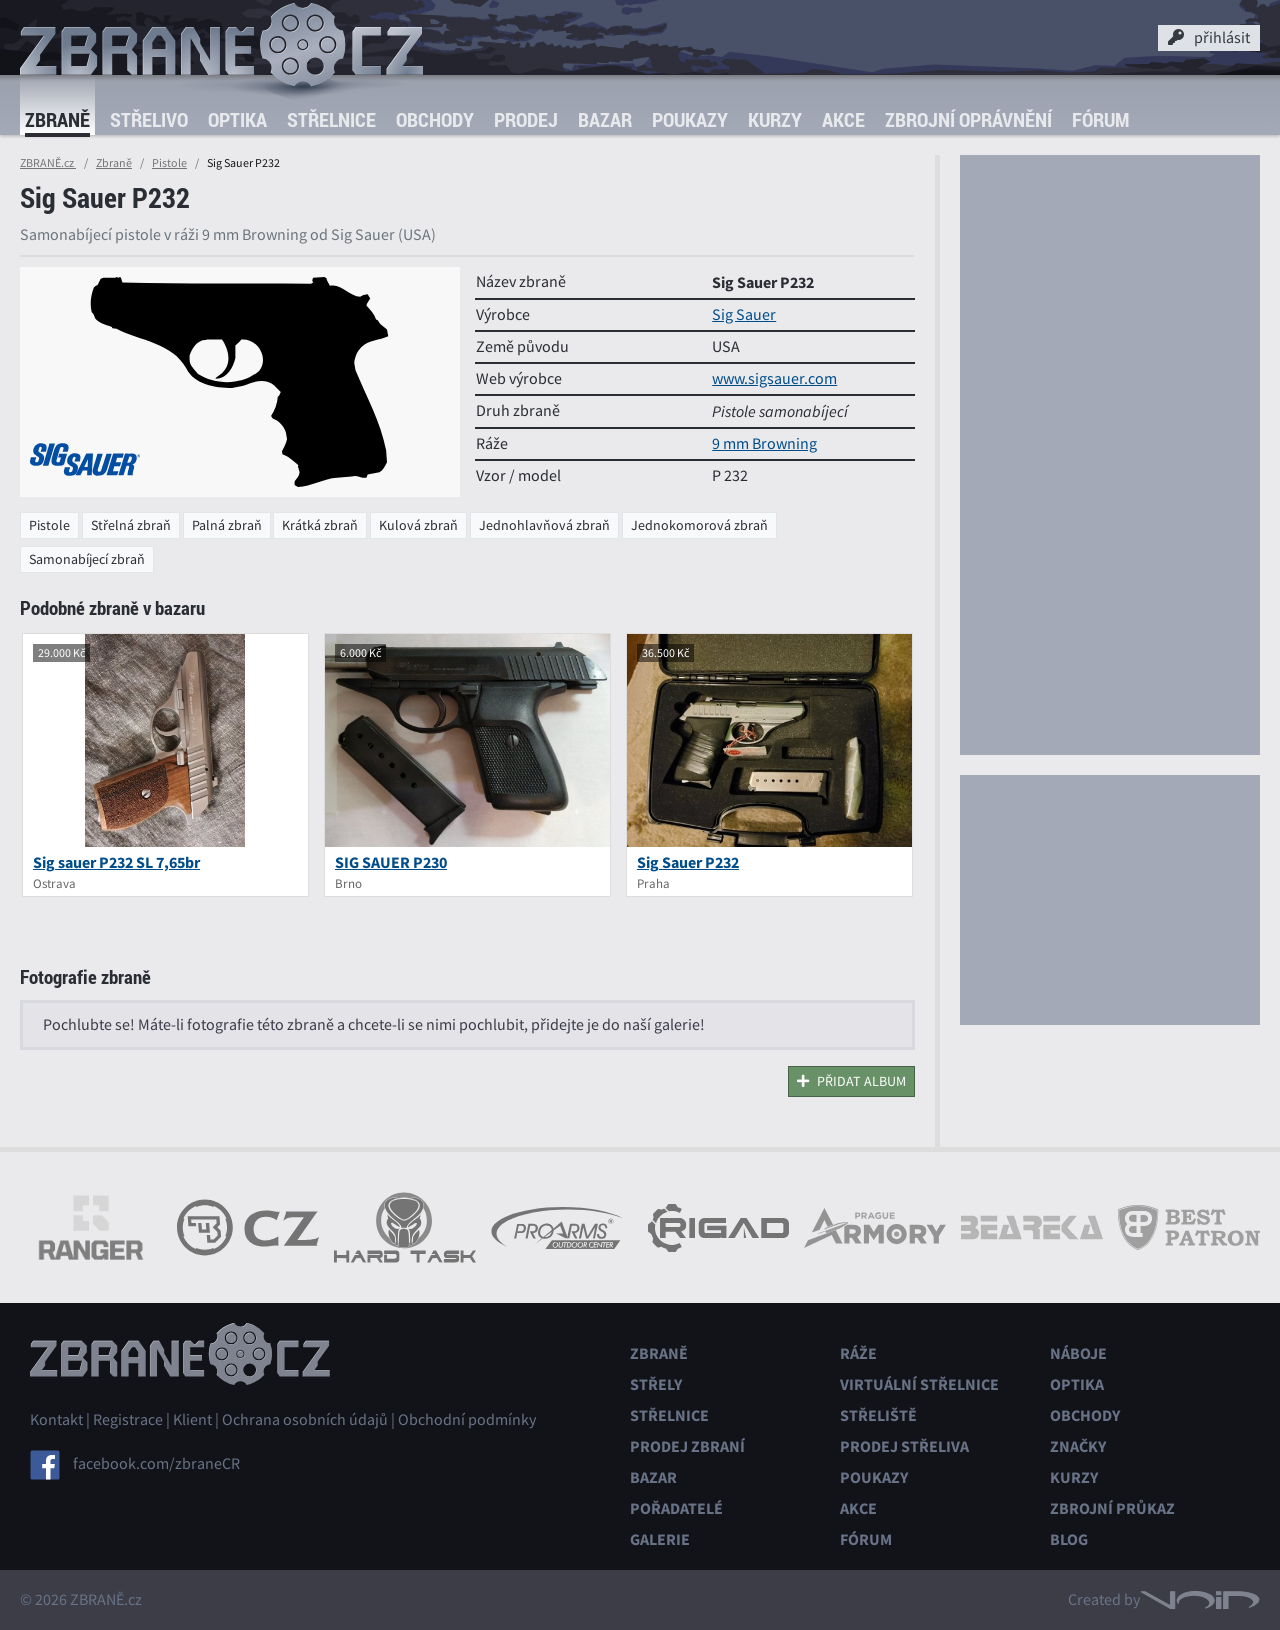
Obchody (435, 119)
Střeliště (878, 1415)
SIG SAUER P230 (391, 862)
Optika (237, 119)
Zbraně (57, 119)
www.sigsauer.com (774, 379)
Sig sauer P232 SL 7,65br (116, 862)
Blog (1069, 1539)
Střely (656, 1384)
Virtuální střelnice (919, 1384)
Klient (192, 1420)
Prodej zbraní (687, 1446)
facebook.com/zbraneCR (156, 1464)
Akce (843, 119)
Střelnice (331, 119)
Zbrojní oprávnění (968, 119)
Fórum (1100, 119)
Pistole (169, 163)
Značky (1078, 1446)
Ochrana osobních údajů (305, 1420)
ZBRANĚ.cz (48, 163)
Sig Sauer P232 (688, 862)
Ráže (858, 1353)
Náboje (1078, 1353)
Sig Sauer (744, 315)
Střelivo (149, 119)
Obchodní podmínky (467, 1420)
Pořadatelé (676, 1508)
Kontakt (56, 1420)
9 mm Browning (764, 444)
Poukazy (690, 119)
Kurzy (775, 119)
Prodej (526, 119)
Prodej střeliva (904, 1446)
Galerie (660, 1539)
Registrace (128, 1420)
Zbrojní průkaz (1112, 1508)
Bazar (605, 119)
